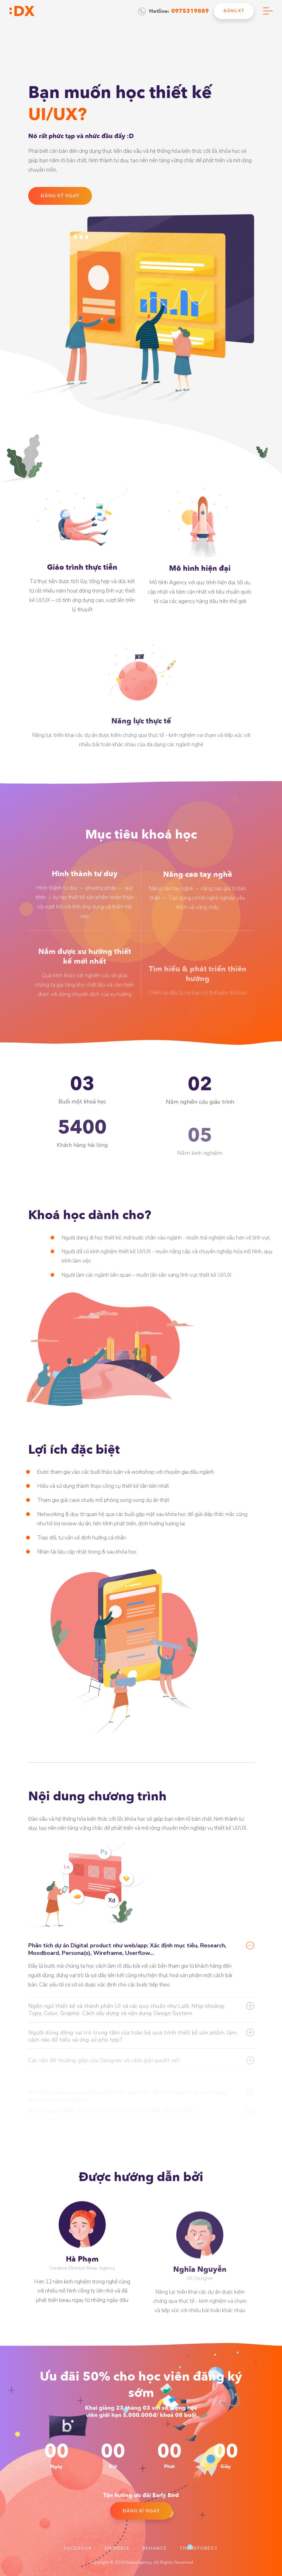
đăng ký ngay (60, 196)
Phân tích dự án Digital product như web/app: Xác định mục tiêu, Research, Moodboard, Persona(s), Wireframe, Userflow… (127, 1990)
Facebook (78, 2548)
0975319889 (190, 11)
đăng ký (234, 11)
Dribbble (117, 2548)
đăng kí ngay (141, 2511)
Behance (154, 2548)
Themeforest (198, 2548)
